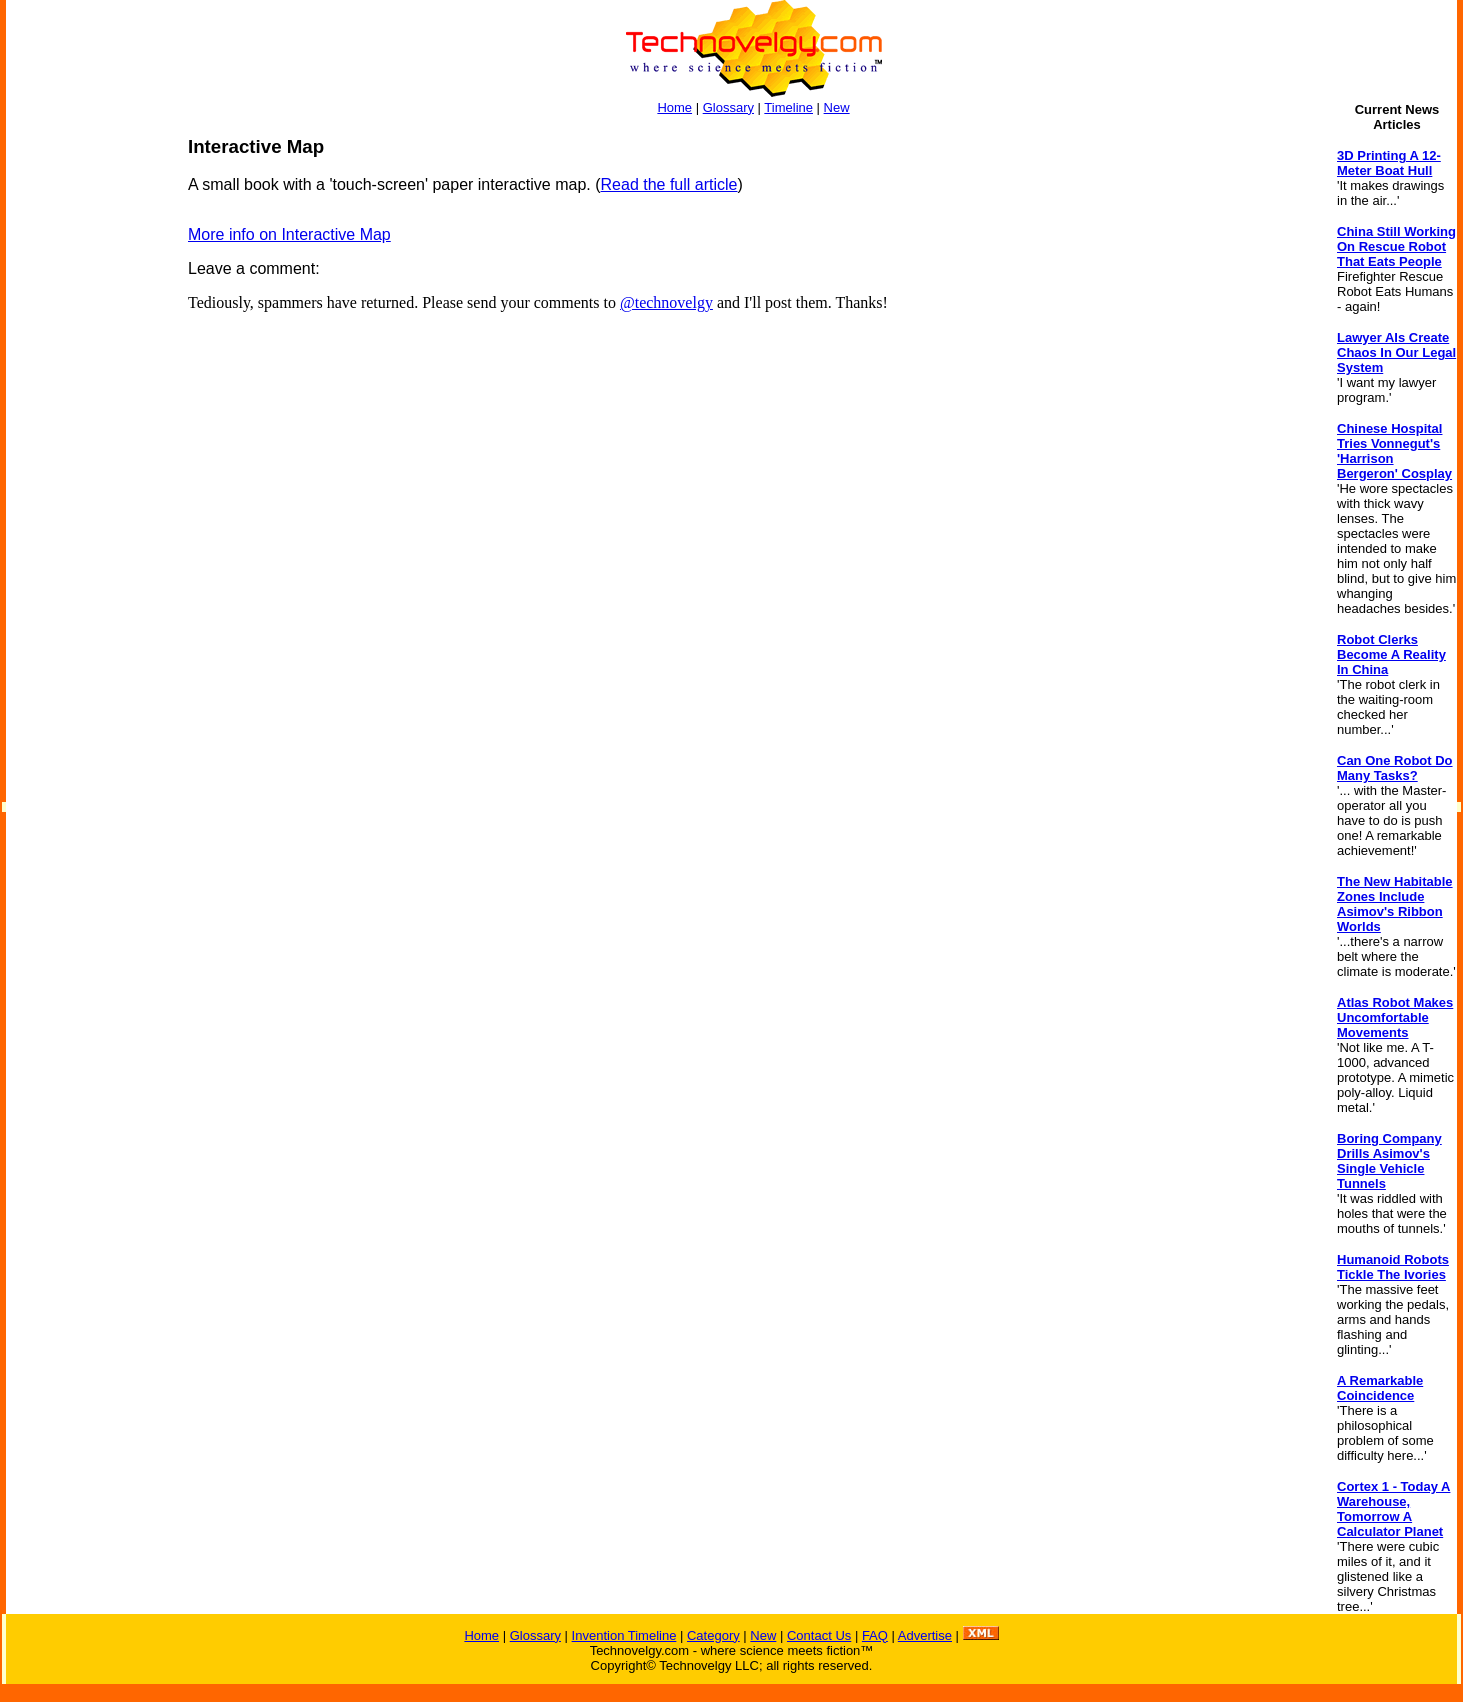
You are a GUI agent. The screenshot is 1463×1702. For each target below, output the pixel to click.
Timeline (788, 107)
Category (713, 1635)
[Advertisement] (86, 436)
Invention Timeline (624, 1635)
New (837, 107)
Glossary (728, 107)
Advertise (925, 1635)
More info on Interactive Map (289, 234)
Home (674, 107)
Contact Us (819, 1635)
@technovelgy (666, 302)
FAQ (875, 1635)
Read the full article (669, 184)
